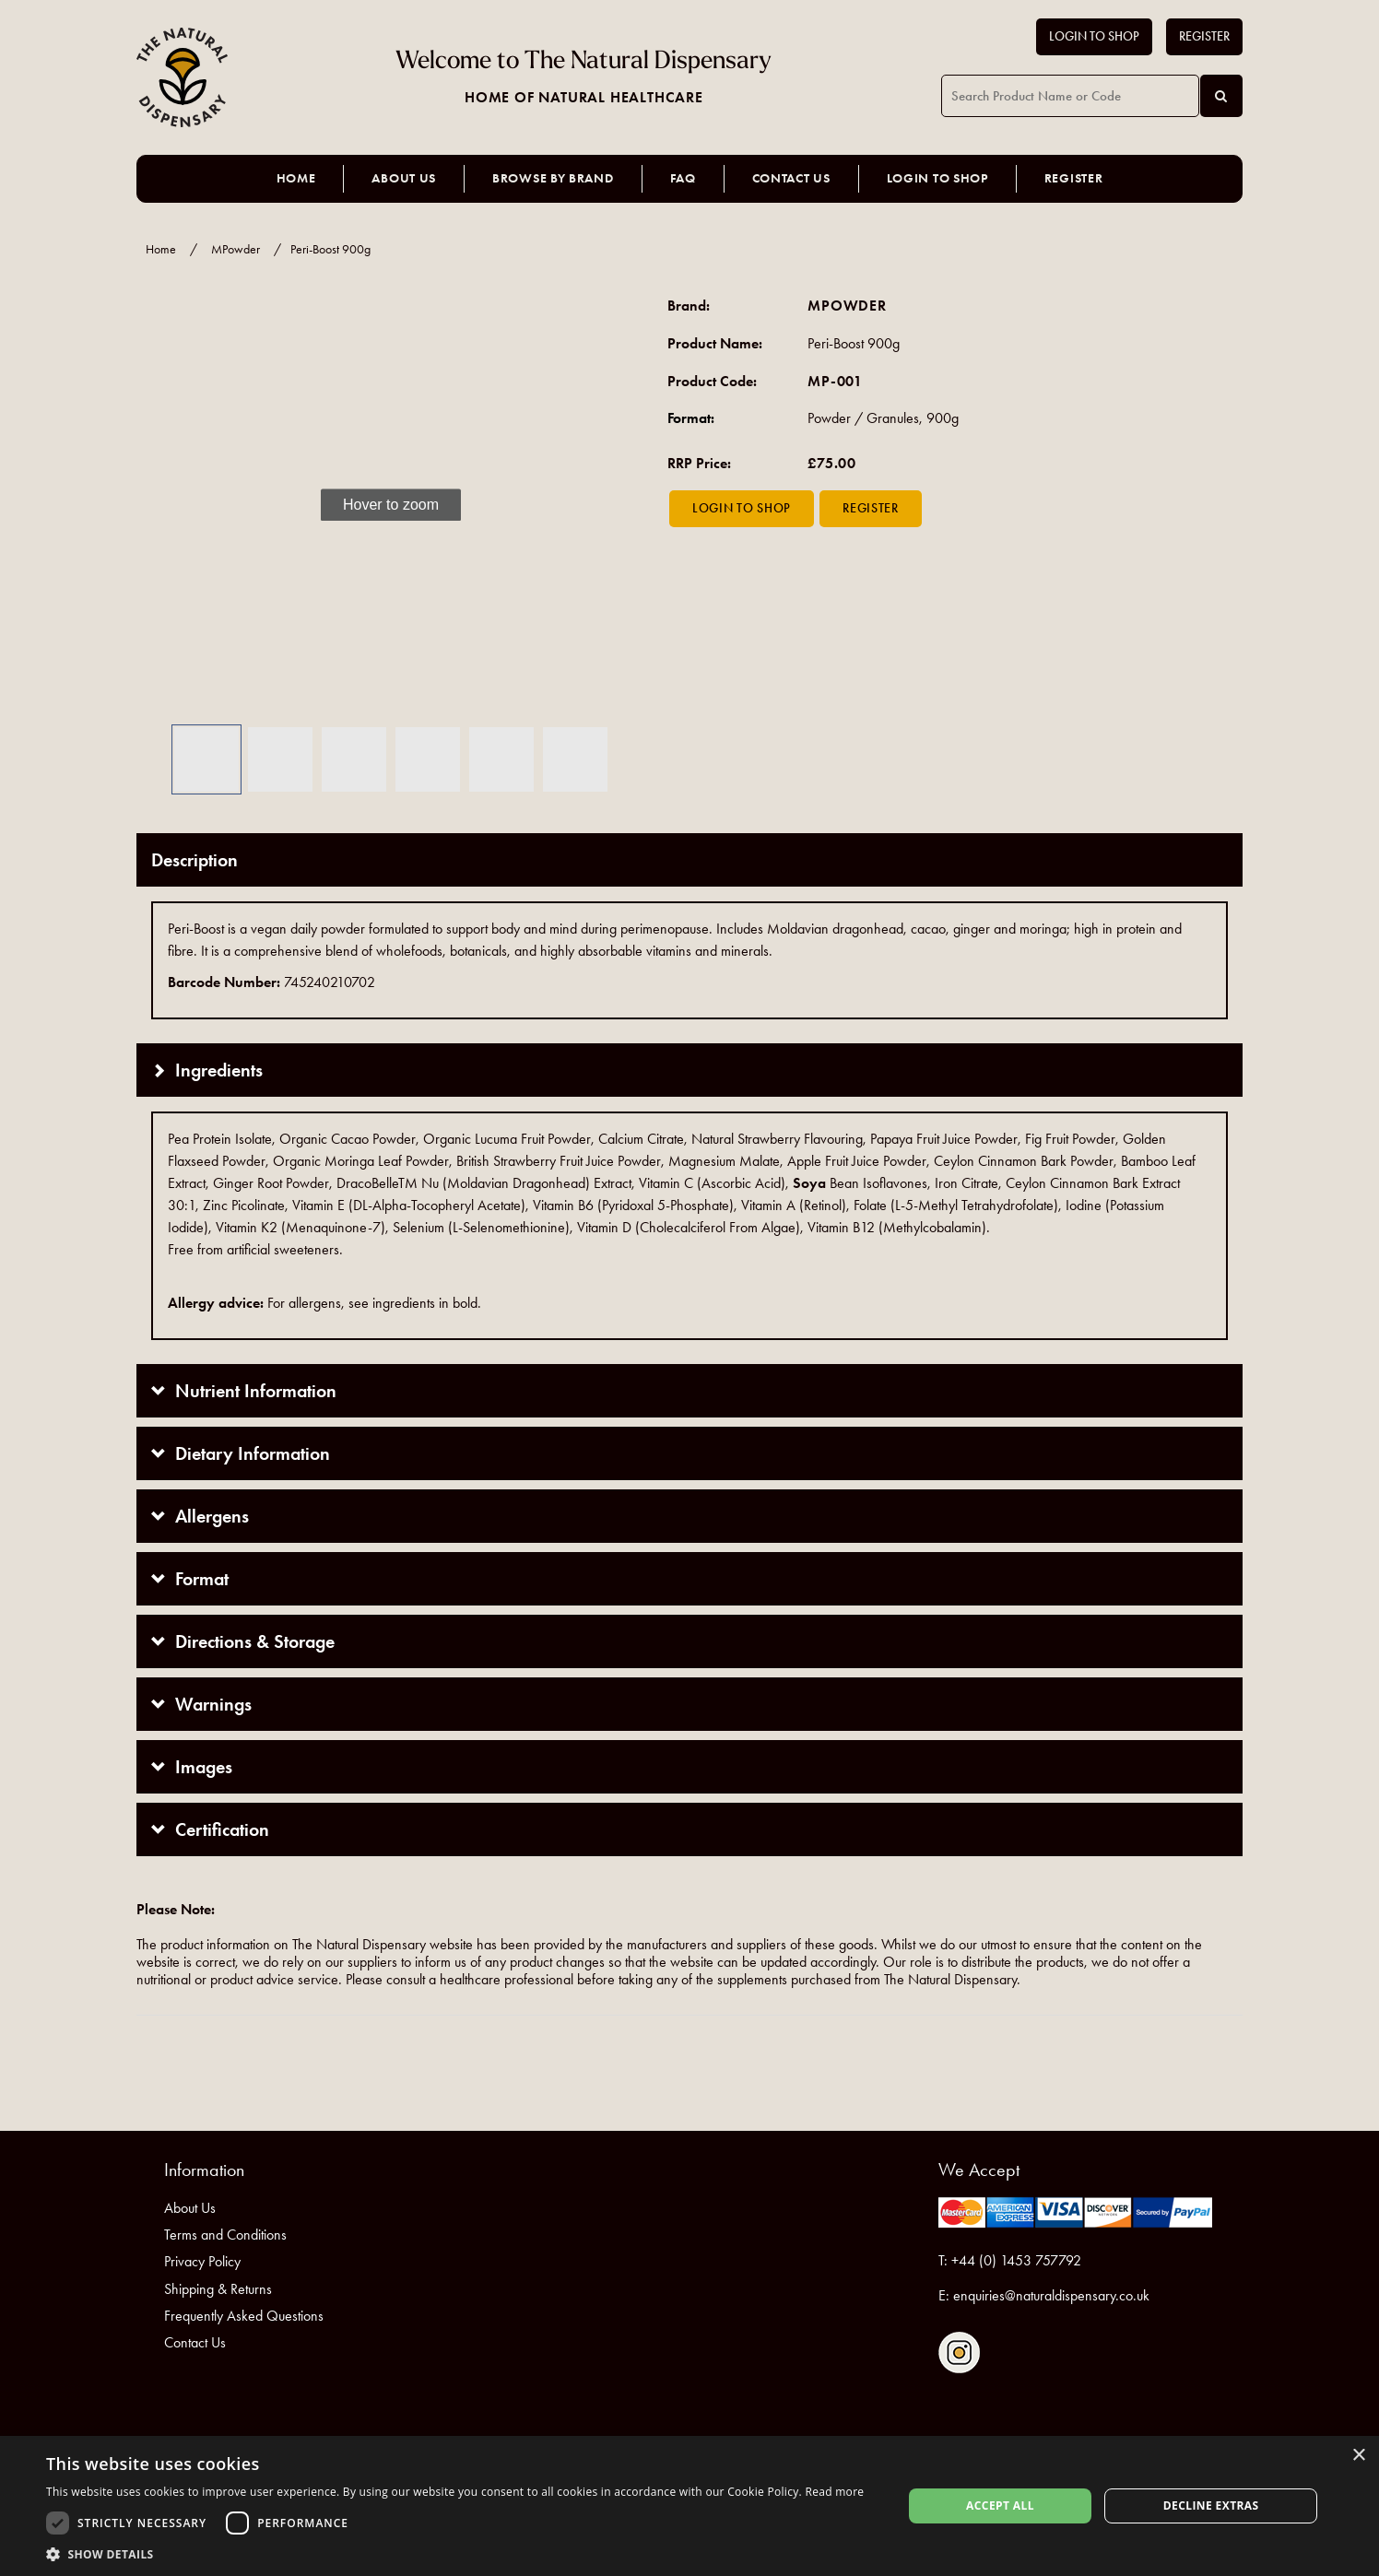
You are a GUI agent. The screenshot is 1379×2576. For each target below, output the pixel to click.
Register (1204, 36)
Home (296, 178)
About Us (403, 178)
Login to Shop (1094, 36)
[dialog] (689, 2506)
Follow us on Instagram (959, 2352)
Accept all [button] (1000, 2505)
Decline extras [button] (1211, 2505)
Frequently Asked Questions (244, 2315)
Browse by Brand (553, 178)
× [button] (1358, 2456)
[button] (164, 505)
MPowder (235, 249)
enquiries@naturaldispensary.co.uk (1051, 2295)
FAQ (683, 178)
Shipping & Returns (218, 2289)
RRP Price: (699, 463)
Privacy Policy (202, 2261)
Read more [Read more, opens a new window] (834, 2492)
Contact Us (791, 178)
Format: (690, 418)
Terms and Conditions (225, 2234)
